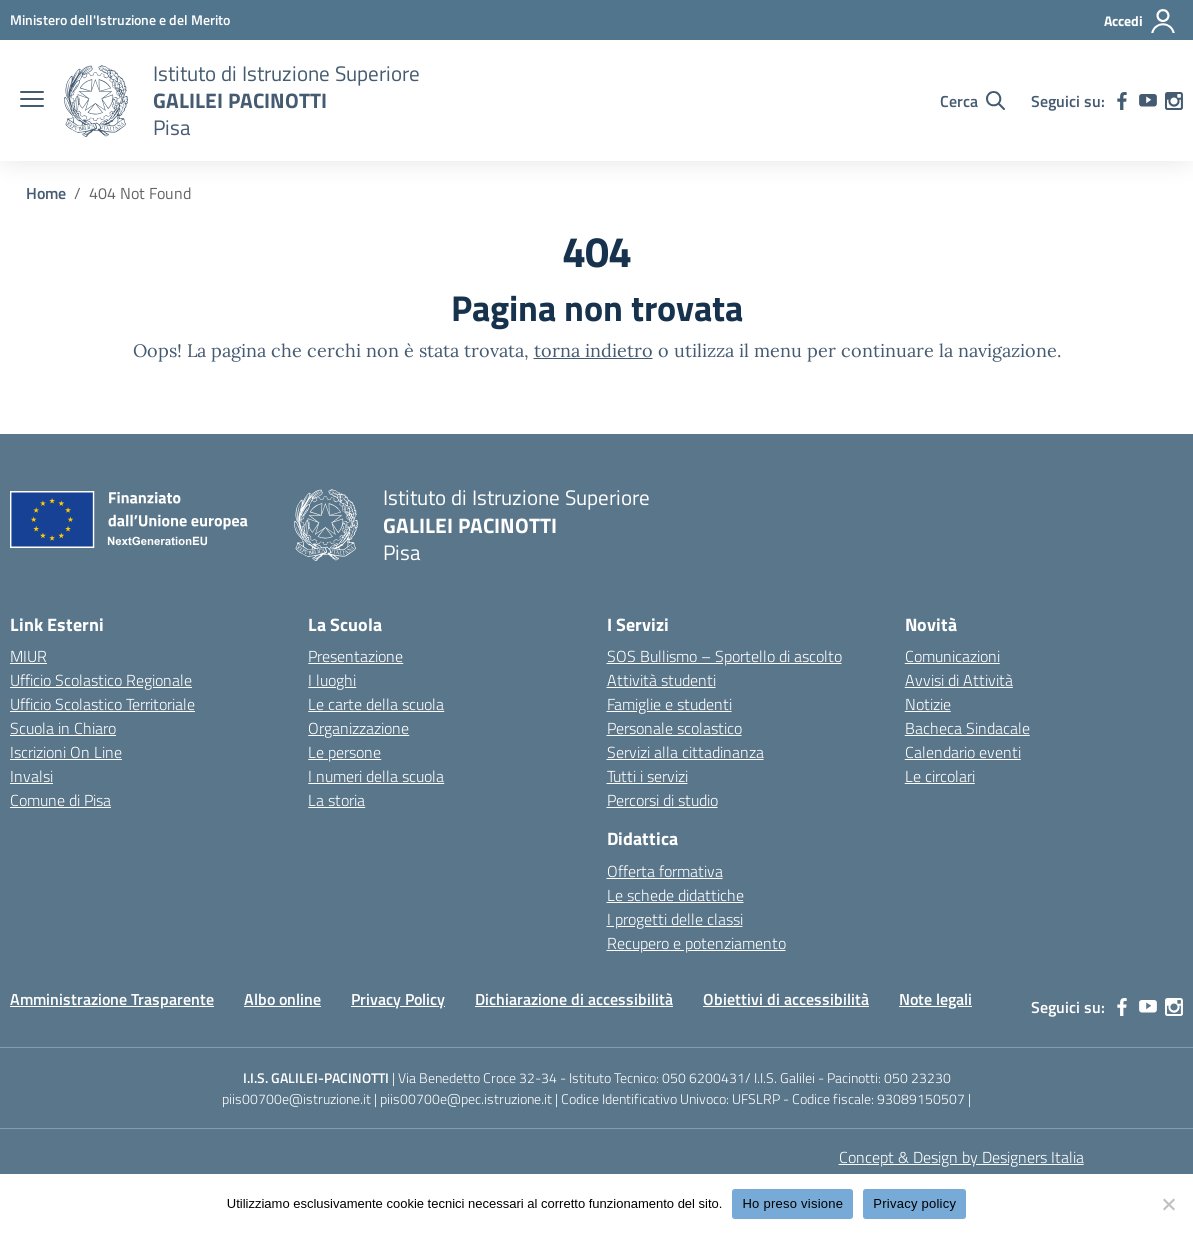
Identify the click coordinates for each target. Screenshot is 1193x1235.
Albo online (282, 999)
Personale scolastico (674, 728)
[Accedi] (1140, 21)
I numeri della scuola (376, 776)
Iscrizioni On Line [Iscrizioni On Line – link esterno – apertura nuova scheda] (66, 752)
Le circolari (940, 776)
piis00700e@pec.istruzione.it (466, 1098)
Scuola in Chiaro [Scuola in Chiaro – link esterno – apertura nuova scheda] (63, 728)
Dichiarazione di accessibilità (574, 999)
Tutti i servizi (647, 776)
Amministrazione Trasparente (112, 999)
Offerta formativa (665, 871)
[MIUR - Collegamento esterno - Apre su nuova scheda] (120, 19)
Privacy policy (914, 1203)
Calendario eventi (963, 752)
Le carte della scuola (376, 704)
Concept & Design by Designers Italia (961, 1157)
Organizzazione (358, 728)
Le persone (344, 752)
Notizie (928, 704)
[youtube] (1148, 101)
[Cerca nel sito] (972, 101)
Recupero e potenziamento (696, 943)
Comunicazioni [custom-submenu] (952, 656)
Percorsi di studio (662, 800)
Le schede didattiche (675, 895)
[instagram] (1174, 101)
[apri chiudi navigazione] (32, 101)
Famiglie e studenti (669, 704)
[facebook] (1122, 101)
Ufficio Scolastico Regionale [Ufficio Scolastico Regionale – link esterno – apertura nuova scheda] (101, 680)
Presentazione (355, 656)
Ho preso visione (792, 1203)
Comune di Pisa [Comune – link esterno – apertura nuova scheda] (60, 800)
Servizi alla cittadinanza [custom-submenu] (685, 752)
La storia (336, 800)
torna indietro (593, 350)
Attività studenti (661, 680)
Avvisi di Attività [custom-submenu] (959, 680)
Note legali (935, 999)
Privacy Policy (398, 999)
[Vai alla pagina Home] (46, 193)
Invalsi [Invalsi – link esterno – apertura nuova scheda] (31, 776)
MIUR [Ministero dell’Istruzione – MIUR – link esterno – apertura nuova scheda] (28, 656)
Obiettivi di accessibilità (786, 999)
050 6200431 (703, 1077)
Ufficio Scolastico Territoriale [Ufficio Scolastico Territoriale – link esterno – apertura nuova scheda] (102, 704)
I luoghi (332, 680)
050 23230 (917, 1077)
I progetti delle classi (675, 919)
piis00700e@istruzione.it (296, 1098)
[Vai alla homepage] (96, 101)
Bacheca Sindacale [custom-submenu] (967, 728)
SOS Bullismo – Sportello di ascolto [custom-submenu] (724, 656)
